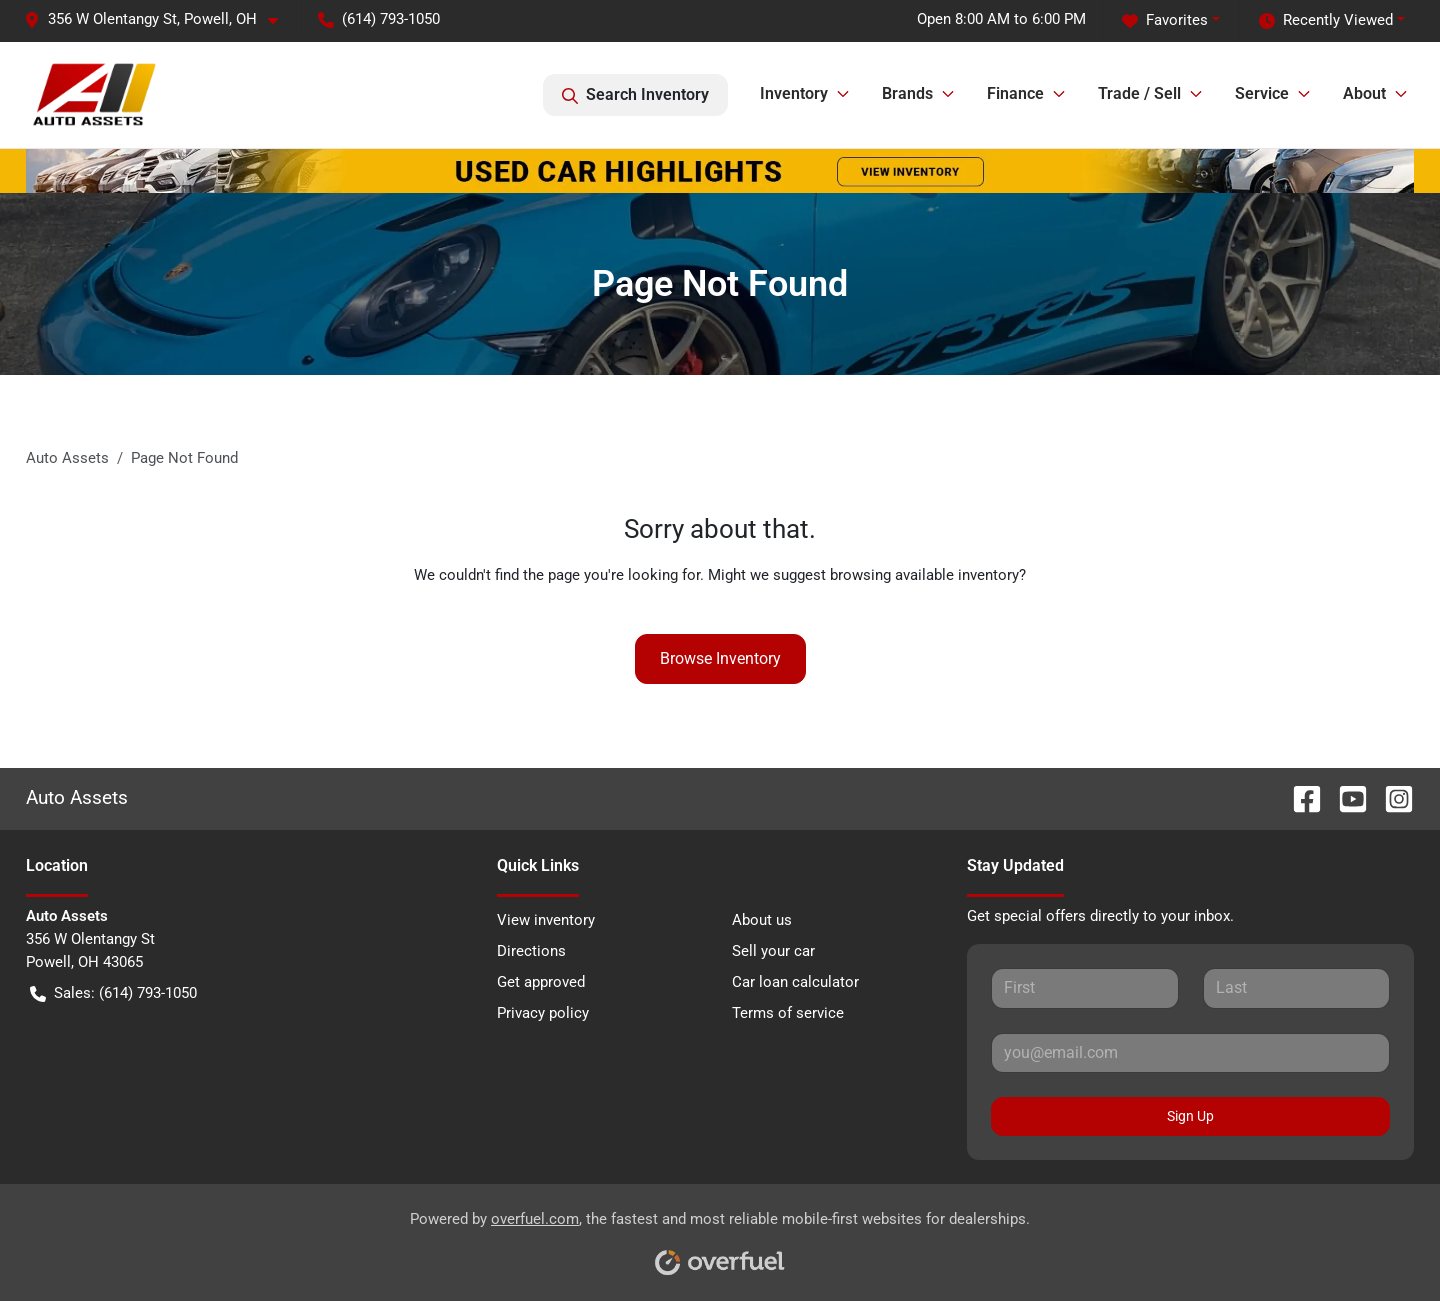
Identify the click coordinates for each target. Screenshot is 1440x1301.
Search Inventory (635, 95)
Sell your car (773, 951)
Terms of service (788, 1013)
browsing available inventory (924, 575)
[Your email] (1190, 1053)
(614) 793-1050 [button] (379, 19)
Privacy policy (543, 1013)
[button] (159, 19)
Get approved (541, 982)
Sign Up (1190, 1116)
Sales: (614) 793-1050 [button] (113, 993)
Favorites (1165, 20)
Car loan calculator (795, 982)
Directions (531, 951)
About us (762, 920)
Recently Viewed (1326, 20)
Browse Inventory (720, 658)
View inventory (546, 920)
